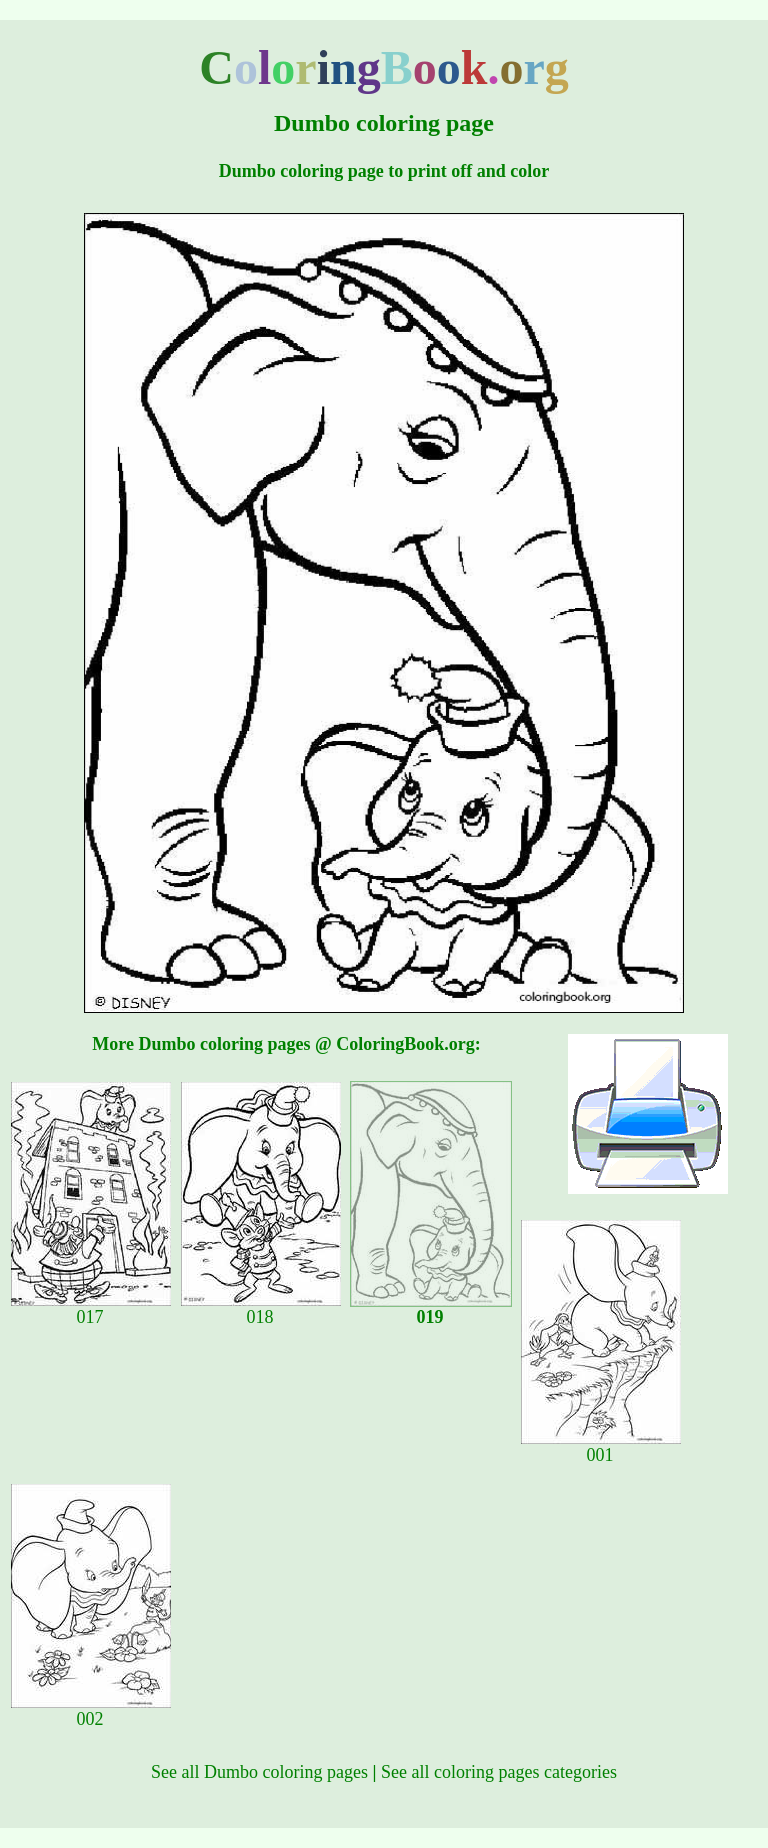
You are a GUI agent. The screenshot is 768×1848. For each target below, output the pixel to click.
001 (601, 1447)
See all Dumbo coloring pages (259, 1772)
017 (91, 1309)
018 (261, 1309)
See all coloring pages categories (499, 1772)
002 (91, 1711)
